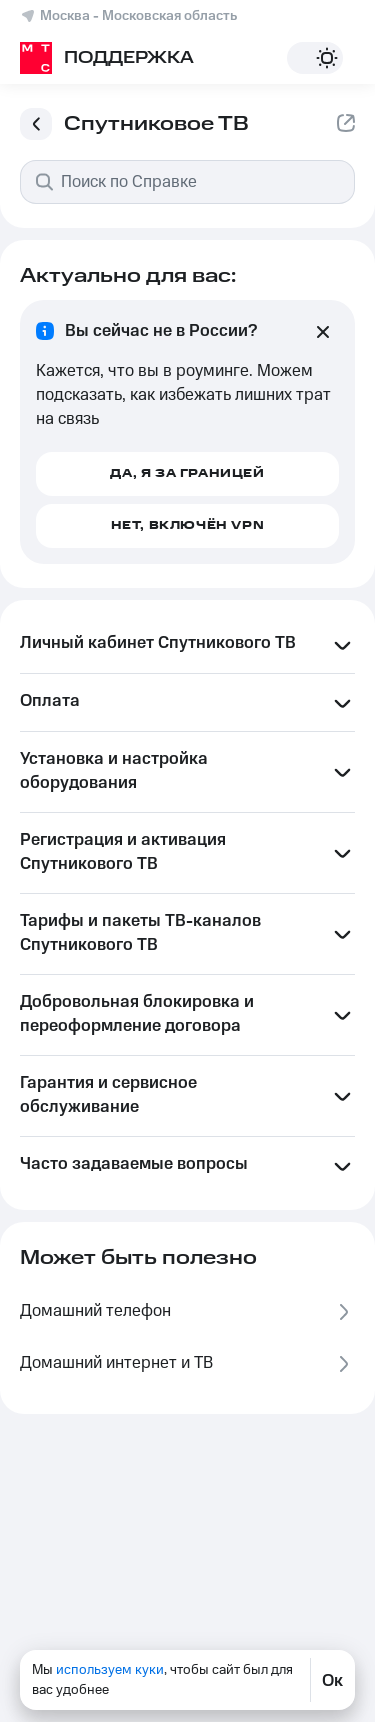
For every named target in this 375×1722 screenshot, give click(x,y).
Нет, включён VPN (188, 525)
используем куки (110, 1670)
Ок (332, 1680)
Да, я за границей (187, 473)
